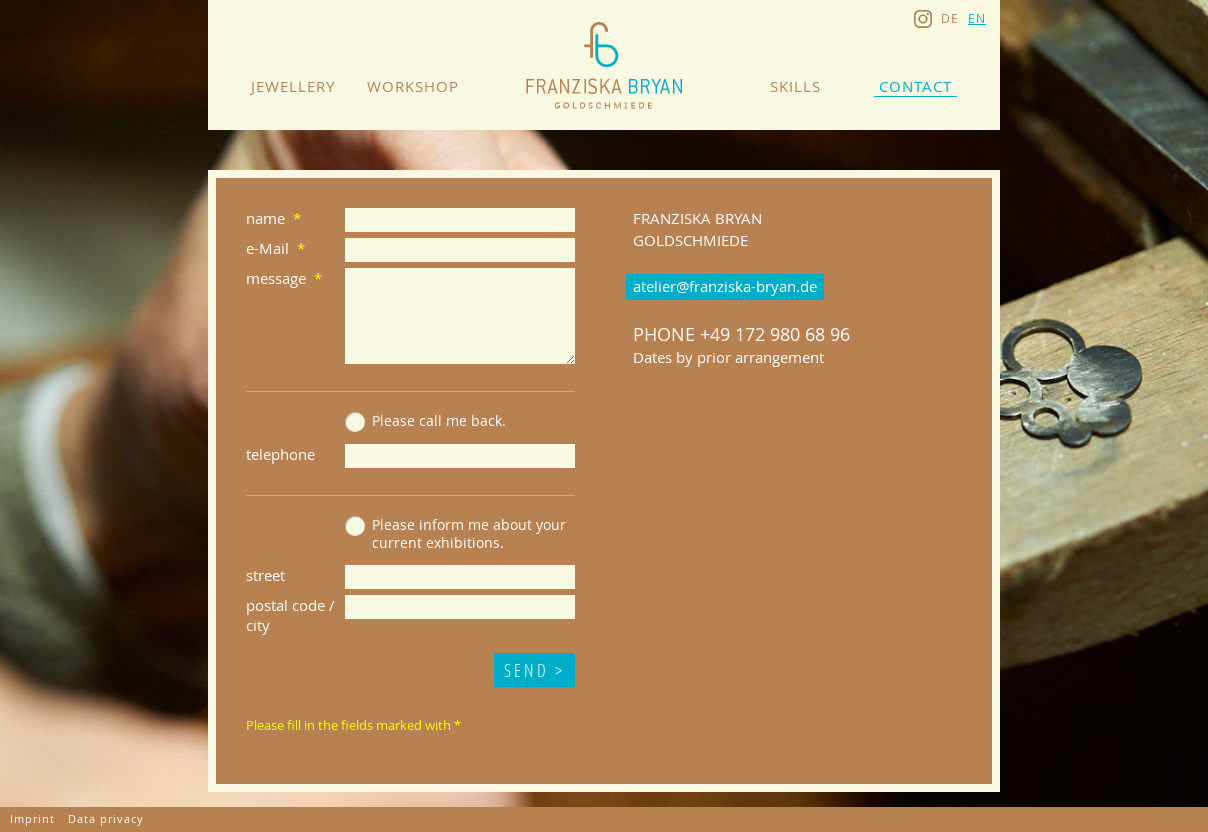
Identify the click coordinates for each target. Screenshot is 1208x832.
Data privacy (106, 819)
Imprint (32, 819)
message (276, 278)
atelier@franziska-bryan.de (725, 286)
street (265, 575)
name (265, 218)
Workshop (413, 86)
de (950, 18)
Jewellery (293, 86)
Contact (915, 86)
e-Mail (267, 248)
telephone (280, 454)
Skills (795, 86)
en (977, 18)
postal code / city (290, 615)
